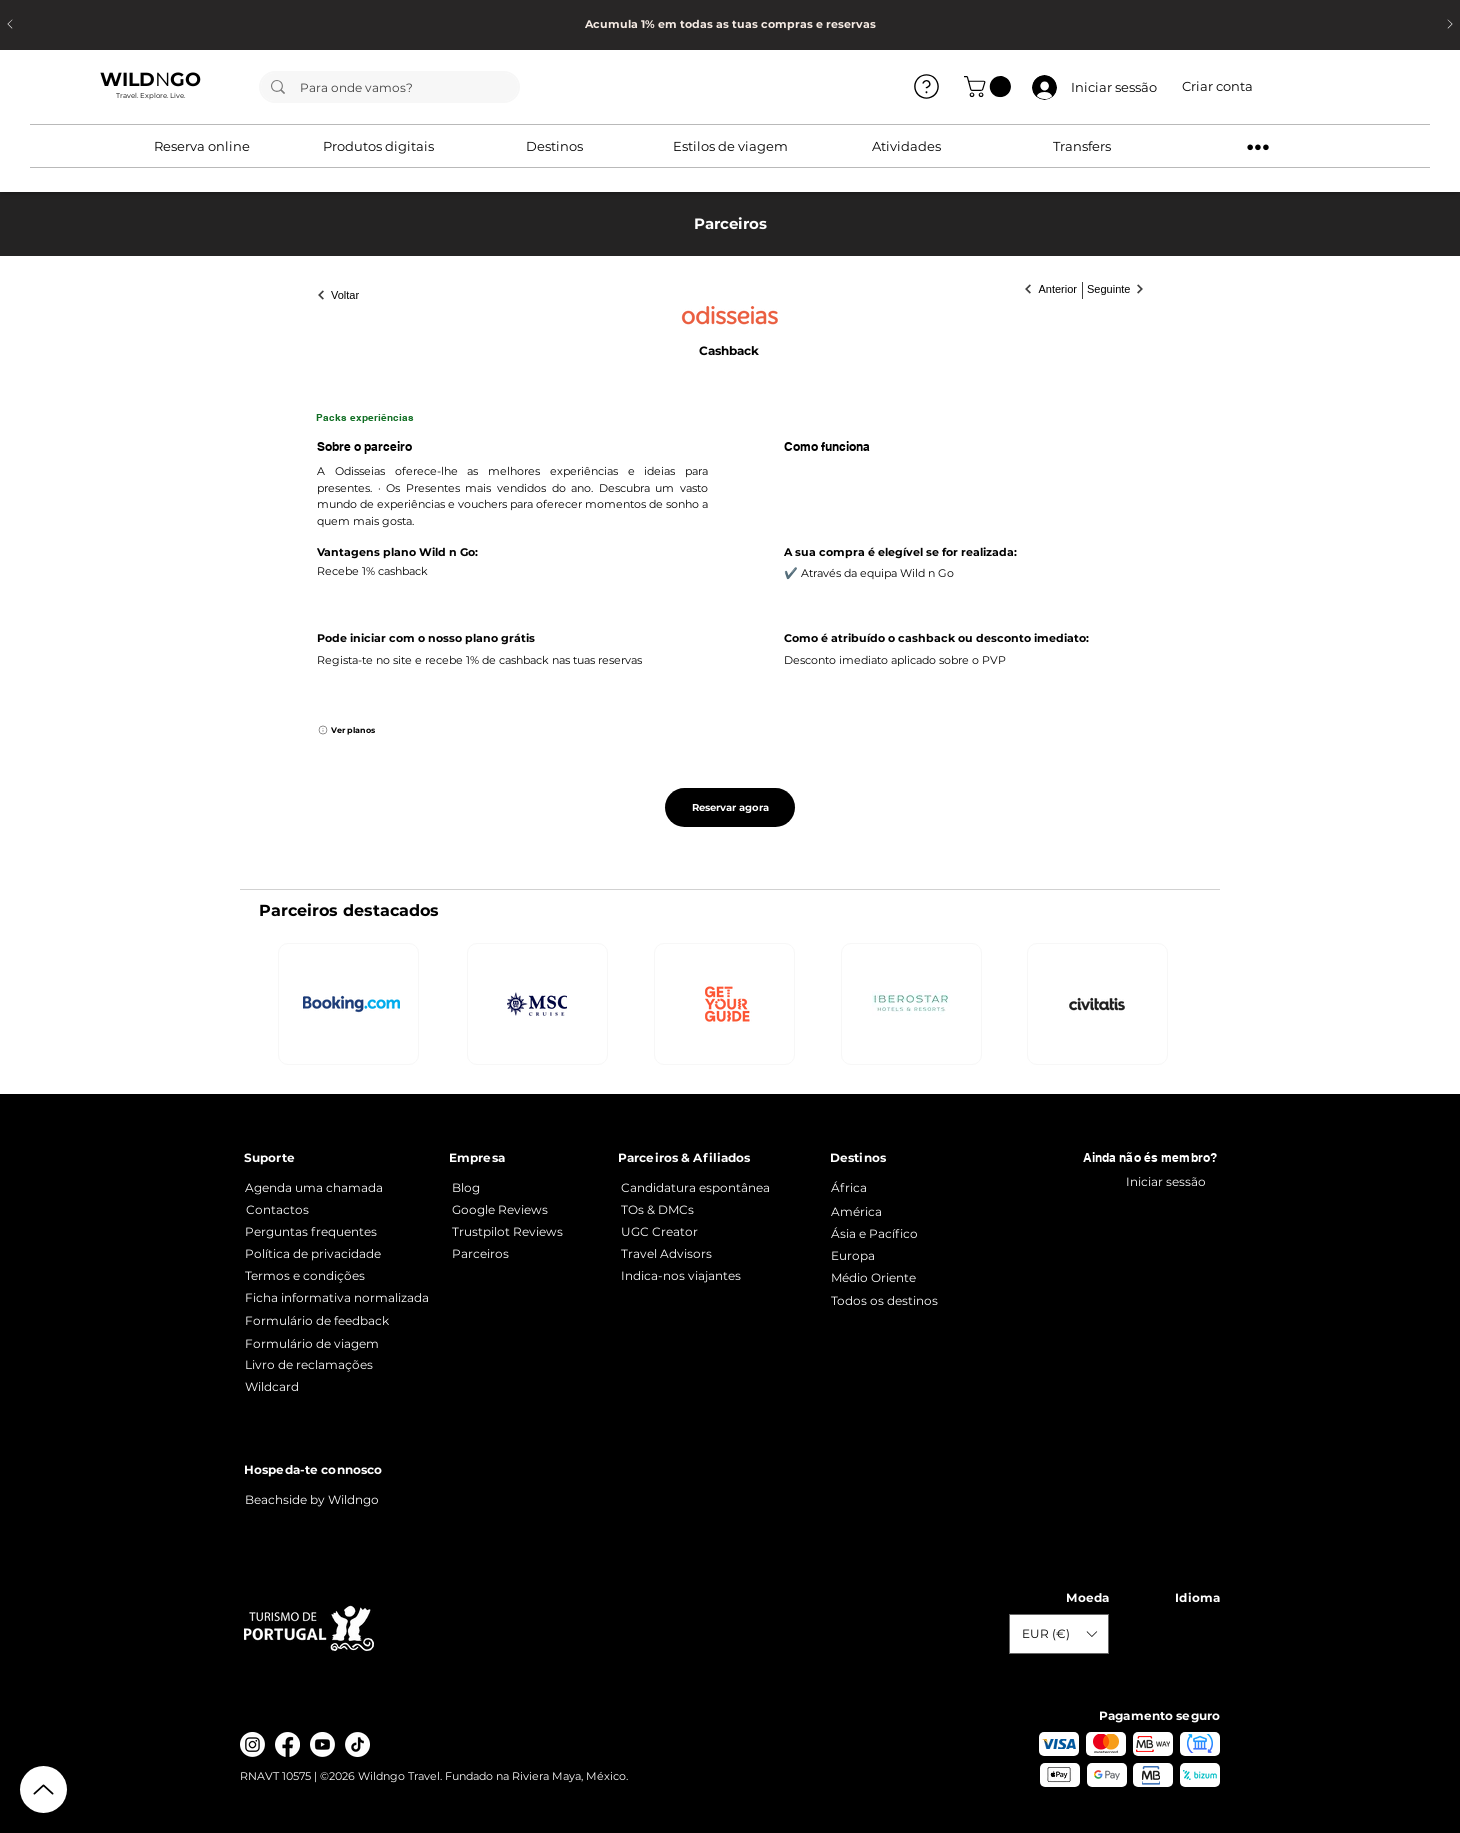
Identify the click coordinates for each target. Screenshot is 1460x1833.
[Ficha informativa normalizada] (339, 1297)
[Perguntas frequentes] (339, 1231)
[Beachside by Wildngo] (325, 1499)
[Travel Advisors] (715, 1253)
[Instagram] (252, 1744)
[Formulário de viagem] (339, 1343)
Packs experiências (365, 417)
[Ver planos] (360, 729)
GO (185, 79)
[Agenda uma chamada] (319, 1187)
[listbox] (1059, 1634)
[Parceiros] (526, 1253)
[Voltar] (350, 295)
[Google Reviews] (526, 1209)
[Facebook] (287, 1744)
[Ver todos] (926, 86)
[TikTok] (357, 1744)
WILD (127, 79)
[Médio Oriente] (925, 1277)
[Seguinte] (1124, 289)
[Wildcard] (339, 1386)
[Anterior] (1043, 289)
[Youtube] (322, 1744)
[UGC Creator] (701, 1231)
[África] (925, 1187)
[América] (925, 1211)
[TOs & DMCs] (701, 1209)
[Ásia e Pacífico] (925, 1233)
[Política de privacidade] (339, 1253)
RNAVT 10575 (277, 1776)
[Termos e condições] (339, 1275)
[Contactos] (340, 1209)
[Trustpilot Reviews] (526, 1231)
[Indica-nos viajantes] (715, 1275)
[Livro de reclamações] (339, 1365)
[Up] (43, 1789)
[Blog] (526, 1187)
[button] (990, 86)
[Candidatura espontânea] (701, 1187)
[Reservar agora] (730, 807)
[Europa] (925, 1255)
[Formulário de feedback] (339, 1320)
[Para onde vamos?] (388, 88)
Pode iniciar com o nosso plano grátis (426, 638)
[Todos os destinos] (925, 1300)
